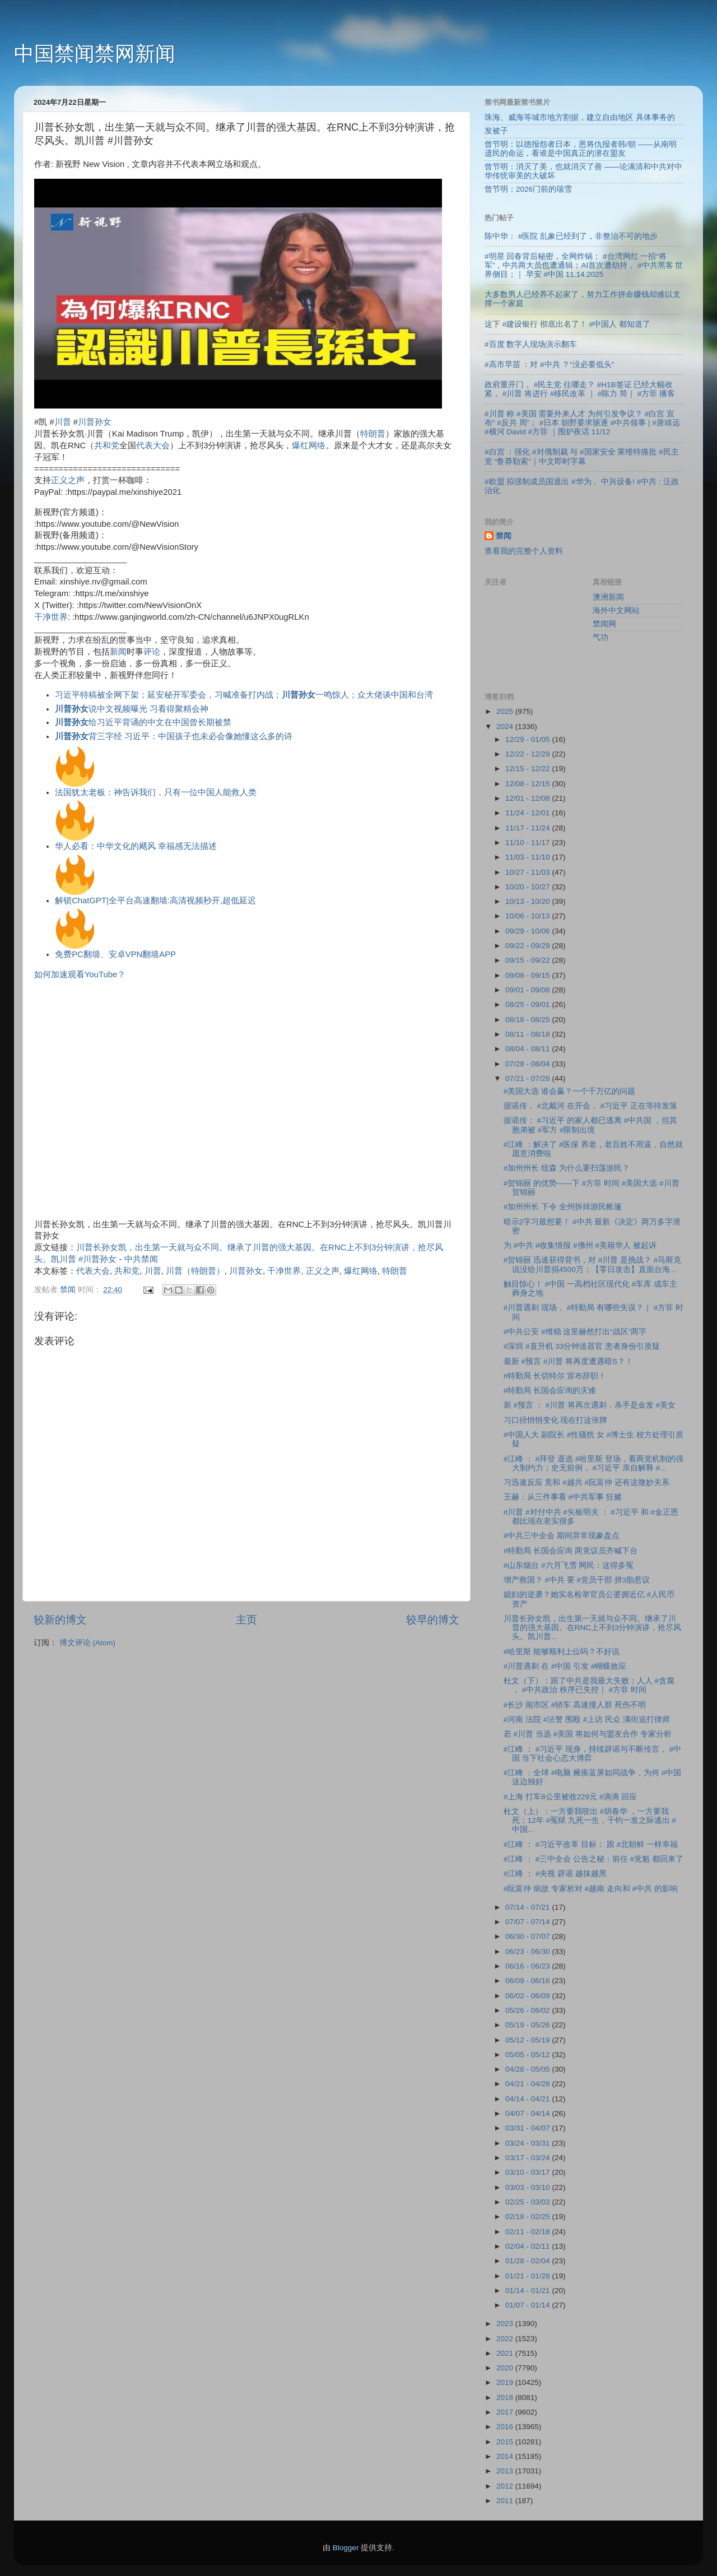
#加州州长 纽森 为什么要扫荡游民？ (567, 1168)
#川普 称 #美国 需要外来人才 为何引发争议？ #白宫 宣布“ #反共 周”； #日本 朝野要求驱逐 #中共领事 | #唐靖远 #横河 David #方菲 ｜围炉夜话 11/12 (582, 423)
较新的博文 (60, 1620)
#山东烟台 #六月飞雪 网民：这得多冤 (569, 1565)
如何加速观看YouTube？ (79, 974)
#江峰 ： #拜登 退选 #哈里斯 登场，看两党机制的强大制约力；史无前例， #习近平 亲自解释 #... (593, 1463)
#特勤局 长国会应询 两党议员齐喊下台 (570, 1551)
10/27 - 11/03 (528, 872)
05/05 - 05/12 (528, 2054)
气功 (600, 637)
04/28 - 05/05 (528, 2069)
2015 (505, 2442)
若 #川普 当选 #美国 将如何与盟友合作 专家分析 (588, 1734)
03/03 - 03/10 (528, 2187)
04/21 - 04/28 (528, 2084)
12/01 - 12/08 (528, 798)
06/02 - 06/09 (528, 1996)
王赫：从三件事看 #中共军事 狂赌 (563, 1497)
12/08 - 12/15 (528, 783)
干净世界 (51, 616)
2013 (505, 2471)
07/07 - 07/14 (528, 1922)
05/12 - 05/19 (528, 2040)
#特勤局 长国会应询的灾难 (550, 1390)
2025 (505, 711)
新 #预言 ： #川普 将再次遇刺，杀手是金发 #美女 (590, 1405)
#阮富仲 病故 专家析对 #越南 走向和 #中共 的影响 (591, 1889)
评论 (151, 651)
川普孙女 (94, 421)
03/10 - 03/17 (528, 2172)
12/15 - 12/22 (528, 768)
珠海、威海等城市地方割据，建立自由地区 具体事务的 (580, 117)
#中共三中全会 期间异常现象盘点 (562, 1535)
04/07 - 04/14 (528, 2113)
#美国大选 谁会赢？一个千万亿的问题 (569, 1091)
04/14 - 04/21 (528, 2099)
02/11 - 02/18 (528, 2231)
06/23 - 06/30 (528, 1951)
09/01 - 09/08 (528, 990)
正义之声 (68, 480)
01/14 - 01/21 (528, 2290)
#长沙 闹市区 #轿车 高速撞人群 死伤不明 (575, 1705)
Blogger (346, 2547)
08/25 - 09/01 (528, 1004)
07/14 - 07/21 (528, 1907)
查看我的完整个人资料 (524, 551)
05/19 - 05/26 (528, 2025)
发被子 (496, 131)
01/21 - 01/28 (528, 2276)
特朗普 (372, 433)
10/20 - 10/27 (528, 887)
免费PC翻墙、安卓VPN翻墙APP (115, 954)
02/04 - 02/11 (528, 2246)
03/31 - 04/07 (528, 2128)
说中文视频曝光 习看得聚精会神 (131, 708)
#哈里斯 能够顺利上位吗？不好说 (562, 1651)
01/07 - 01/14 (528, 2305)
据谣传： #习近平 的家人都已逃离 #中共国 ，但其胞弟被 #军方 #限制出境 (590, 1125)
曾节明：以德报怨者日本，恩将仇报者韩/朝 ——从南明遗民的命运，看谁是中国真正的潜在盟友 (581, 148)
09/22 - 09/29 (528, 945)
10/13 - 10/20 (528, 901)
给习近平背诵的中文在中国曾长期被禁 (143, 722)
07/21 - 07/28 (528, 1078)
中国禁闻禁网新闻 (94, 53)
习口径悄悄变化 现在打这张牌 (556, 1420)
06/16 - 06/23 (528, 1966)
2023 (505, 2323)
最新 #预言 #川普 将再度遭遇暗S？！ (568, 1361)
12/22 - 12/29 (528, 754)
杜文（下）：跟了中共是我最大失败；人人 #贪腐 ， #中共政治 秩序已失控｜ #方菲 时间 (589, 1685)
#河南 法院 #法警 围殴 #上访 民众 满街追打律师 (587, 1719)
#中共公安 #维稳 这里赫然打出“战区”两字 (575, 1332)
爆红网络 (308, 445)
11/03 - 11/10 (528, 857)
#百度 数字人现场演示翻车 (531, 344)
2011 (505, 2500)
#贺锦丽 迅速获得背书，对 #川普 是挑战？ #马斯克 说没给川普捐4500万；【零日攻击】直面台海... (593, 1264)
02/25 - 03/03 (528, 2202)
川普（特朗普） (195, 1270)
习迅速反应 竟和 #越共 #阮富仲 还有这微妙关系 (586, 1482)
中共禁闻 (141, 1259)
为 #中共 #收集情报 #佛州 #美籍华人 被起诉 (580, 1245)
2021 (505, 2353)
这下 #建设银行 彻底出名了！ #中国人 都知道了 (567, 324)
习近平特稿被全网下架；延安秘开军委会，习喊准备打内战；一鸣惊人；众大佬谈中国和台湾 (244, 694)
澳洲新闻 (608, 597)
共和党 (106, 445)
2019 (505, 2382)
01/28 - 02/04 (528, 2261)
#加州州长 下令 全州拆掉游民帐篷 (563, 1207)
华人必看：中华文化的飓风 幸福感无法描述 (136, 846)
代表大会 (153, 445)
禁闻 (503, 536)
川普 (62, 421)
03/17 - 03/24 (528, 2157)
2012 (505, 2486)
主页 (246, 1620)
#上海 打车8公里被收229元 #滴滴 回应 (570, 1797)
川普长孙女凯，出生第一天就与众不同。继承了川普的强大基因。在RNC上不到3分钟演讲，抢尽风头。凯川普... (593, 1627)
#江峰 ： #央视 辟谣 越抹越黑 (555, 1873)
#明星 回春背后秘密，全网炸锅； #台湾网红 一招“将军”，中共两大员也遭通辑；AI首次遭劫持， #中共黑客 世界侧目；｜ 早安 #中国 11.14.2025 (584, 265)
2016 (505, 2426)
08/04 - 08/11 (528, 1049)
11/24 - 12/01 (528, 813)
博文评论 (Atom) (87, 1643)
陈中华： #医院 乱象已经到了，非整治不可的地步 (571, 236)
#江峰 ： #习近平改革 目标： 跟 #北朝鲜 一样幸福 (591, 1844)
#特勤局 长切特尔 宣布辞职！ (555, 1376)
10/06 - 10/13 (528, 916)
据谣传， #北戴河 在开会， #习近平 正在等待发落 (590, 1106)
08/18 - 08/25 (528, 1019)
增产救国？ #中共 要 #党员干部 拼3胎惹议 (577, 1580)
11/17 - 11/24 (528, 828)
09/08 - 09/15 (528, 975)
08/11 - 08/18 (528, 1034)
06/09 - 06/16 (528, 1980)
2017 (505, 2412)
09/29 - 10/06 (528, 931)
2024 (505, 726)
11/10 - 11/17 (528, 842)
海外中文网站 (616, 610)
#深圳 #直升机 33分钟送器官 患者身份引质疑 (582, 1346)
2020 (505, 2368)
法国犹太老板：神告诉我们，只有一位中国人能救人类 (156, 792)
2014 (505, 2456)
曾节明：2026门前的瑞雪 (528, 189)
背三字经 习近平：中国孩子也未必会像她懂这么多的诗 (173, 736)
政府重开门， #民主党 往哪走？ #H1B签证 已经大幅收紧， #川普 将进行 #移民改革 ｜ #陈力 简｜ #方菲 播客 (580, 389)
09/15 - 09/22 (528, 960)
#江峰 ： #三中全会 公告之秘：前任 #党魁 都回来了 (593, 1859)
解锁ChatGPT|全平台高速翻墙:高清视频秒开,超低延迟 (155, 900)
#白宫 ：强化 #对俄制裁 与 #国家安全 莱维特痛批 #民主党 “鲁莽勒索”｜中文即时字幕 (582, 456)
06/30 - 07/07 (528, 1936)
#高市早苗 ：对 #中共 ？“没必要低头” (549, 364)
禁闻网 (604, 624)
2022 (505, 2338)
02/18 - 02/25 (528, 2216)
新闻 (118, 651)
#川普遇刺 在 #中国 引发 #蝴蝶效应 (565, 1666)
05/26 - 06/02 (528, 2010)
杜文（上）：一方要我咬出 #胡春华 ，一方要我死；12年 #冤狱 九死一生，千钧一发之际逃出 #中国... (590, 1820)
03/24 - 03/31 (528, 2143)
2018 (505, 2397)
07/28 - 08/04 (528, 1064)
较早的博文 (432, 1620)
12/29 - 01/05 (528, 739)
